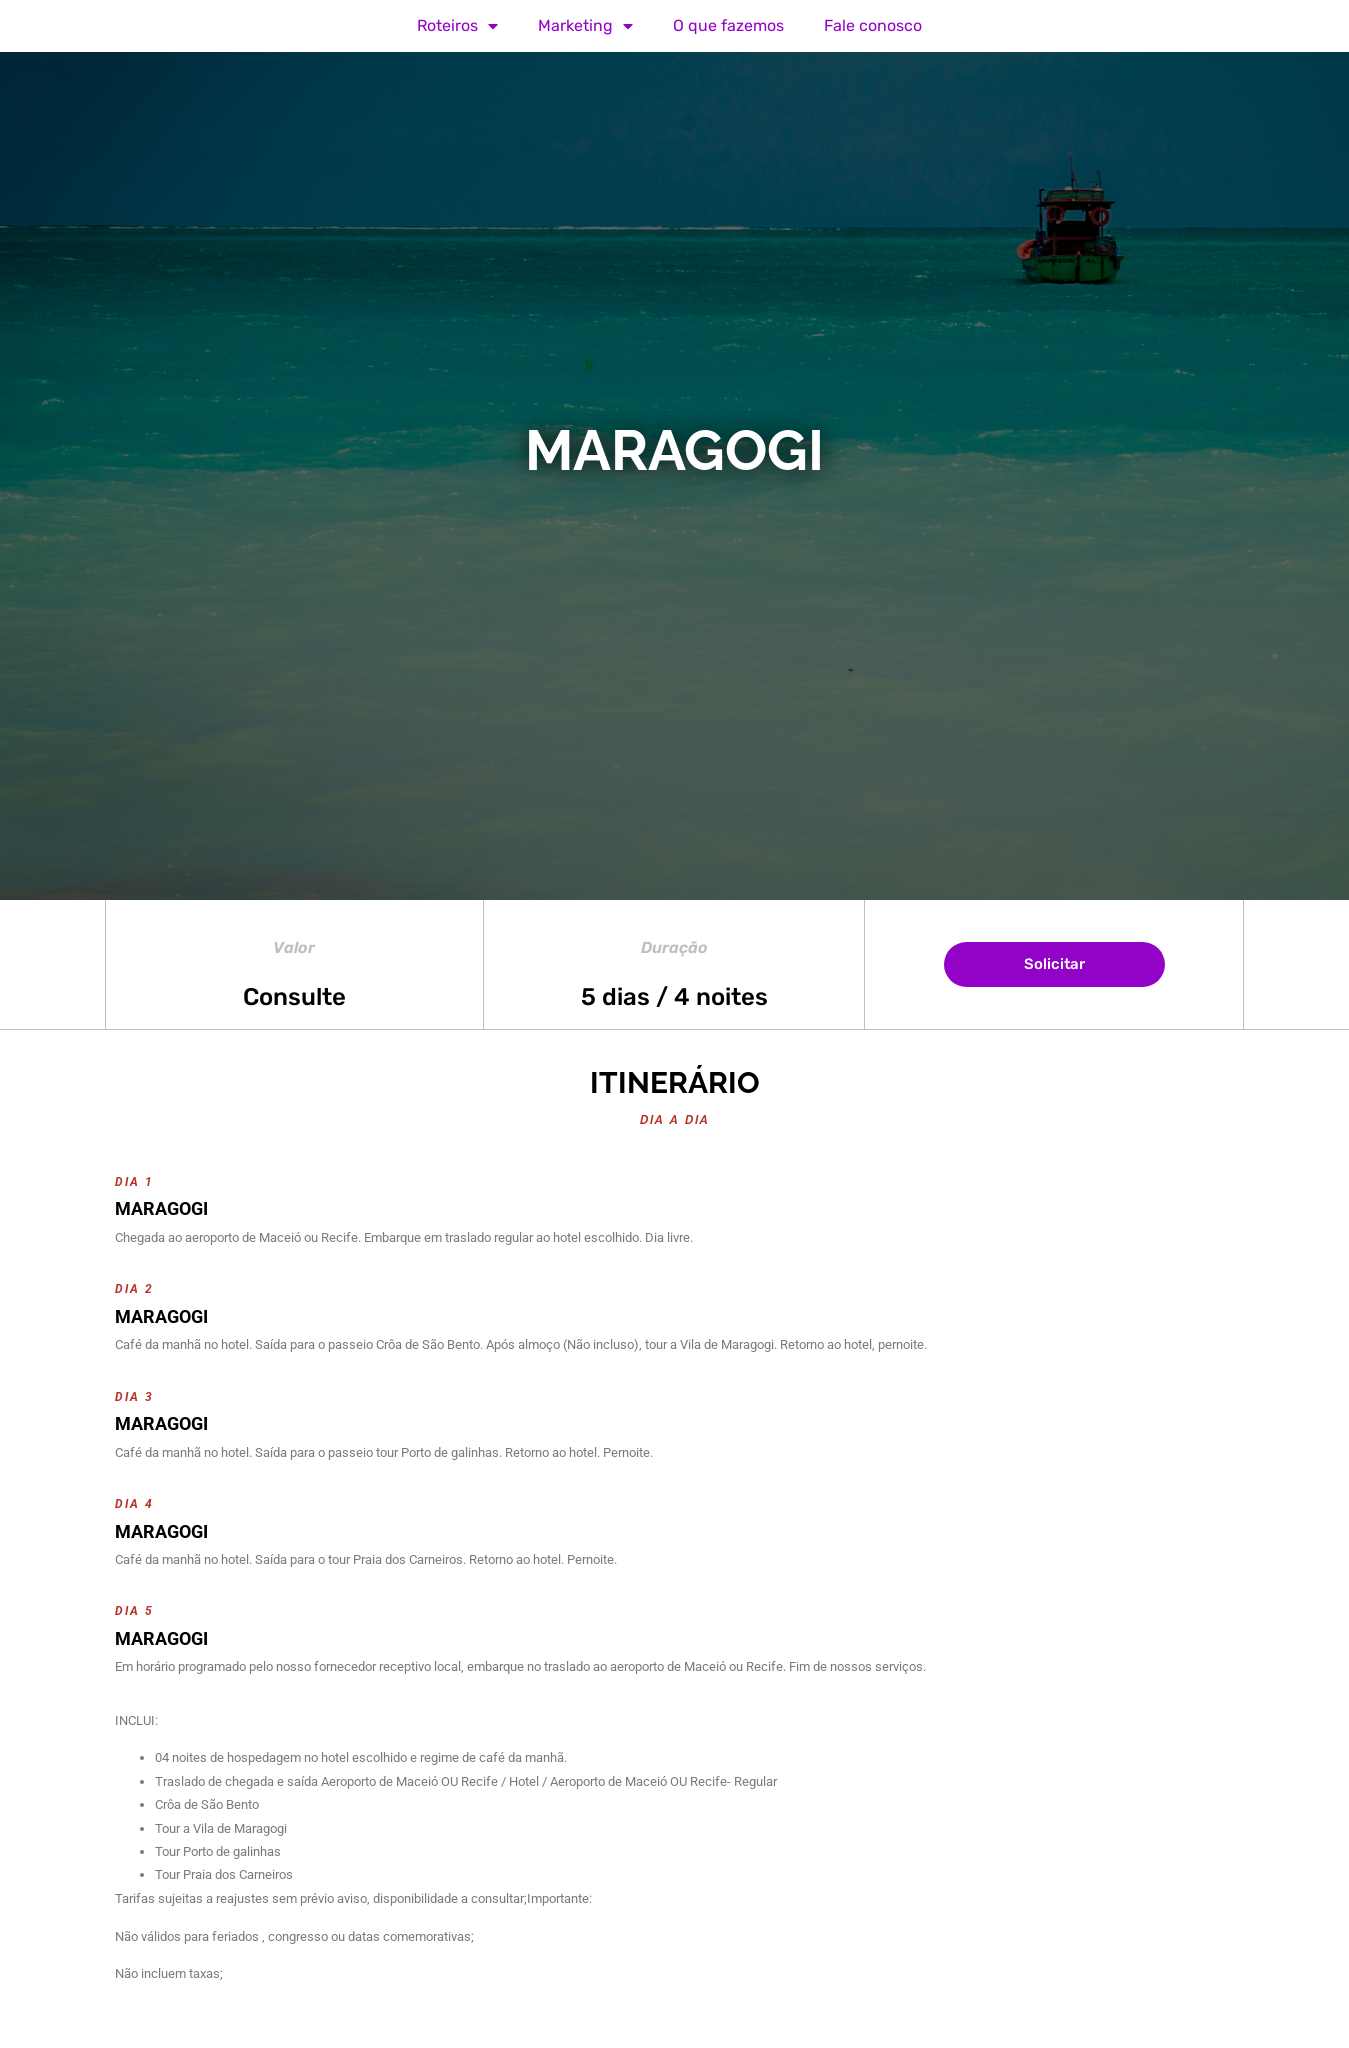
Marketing (585, 26)
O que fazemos (728, 25)
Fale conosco (873, 25)
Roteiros (457, 26)
